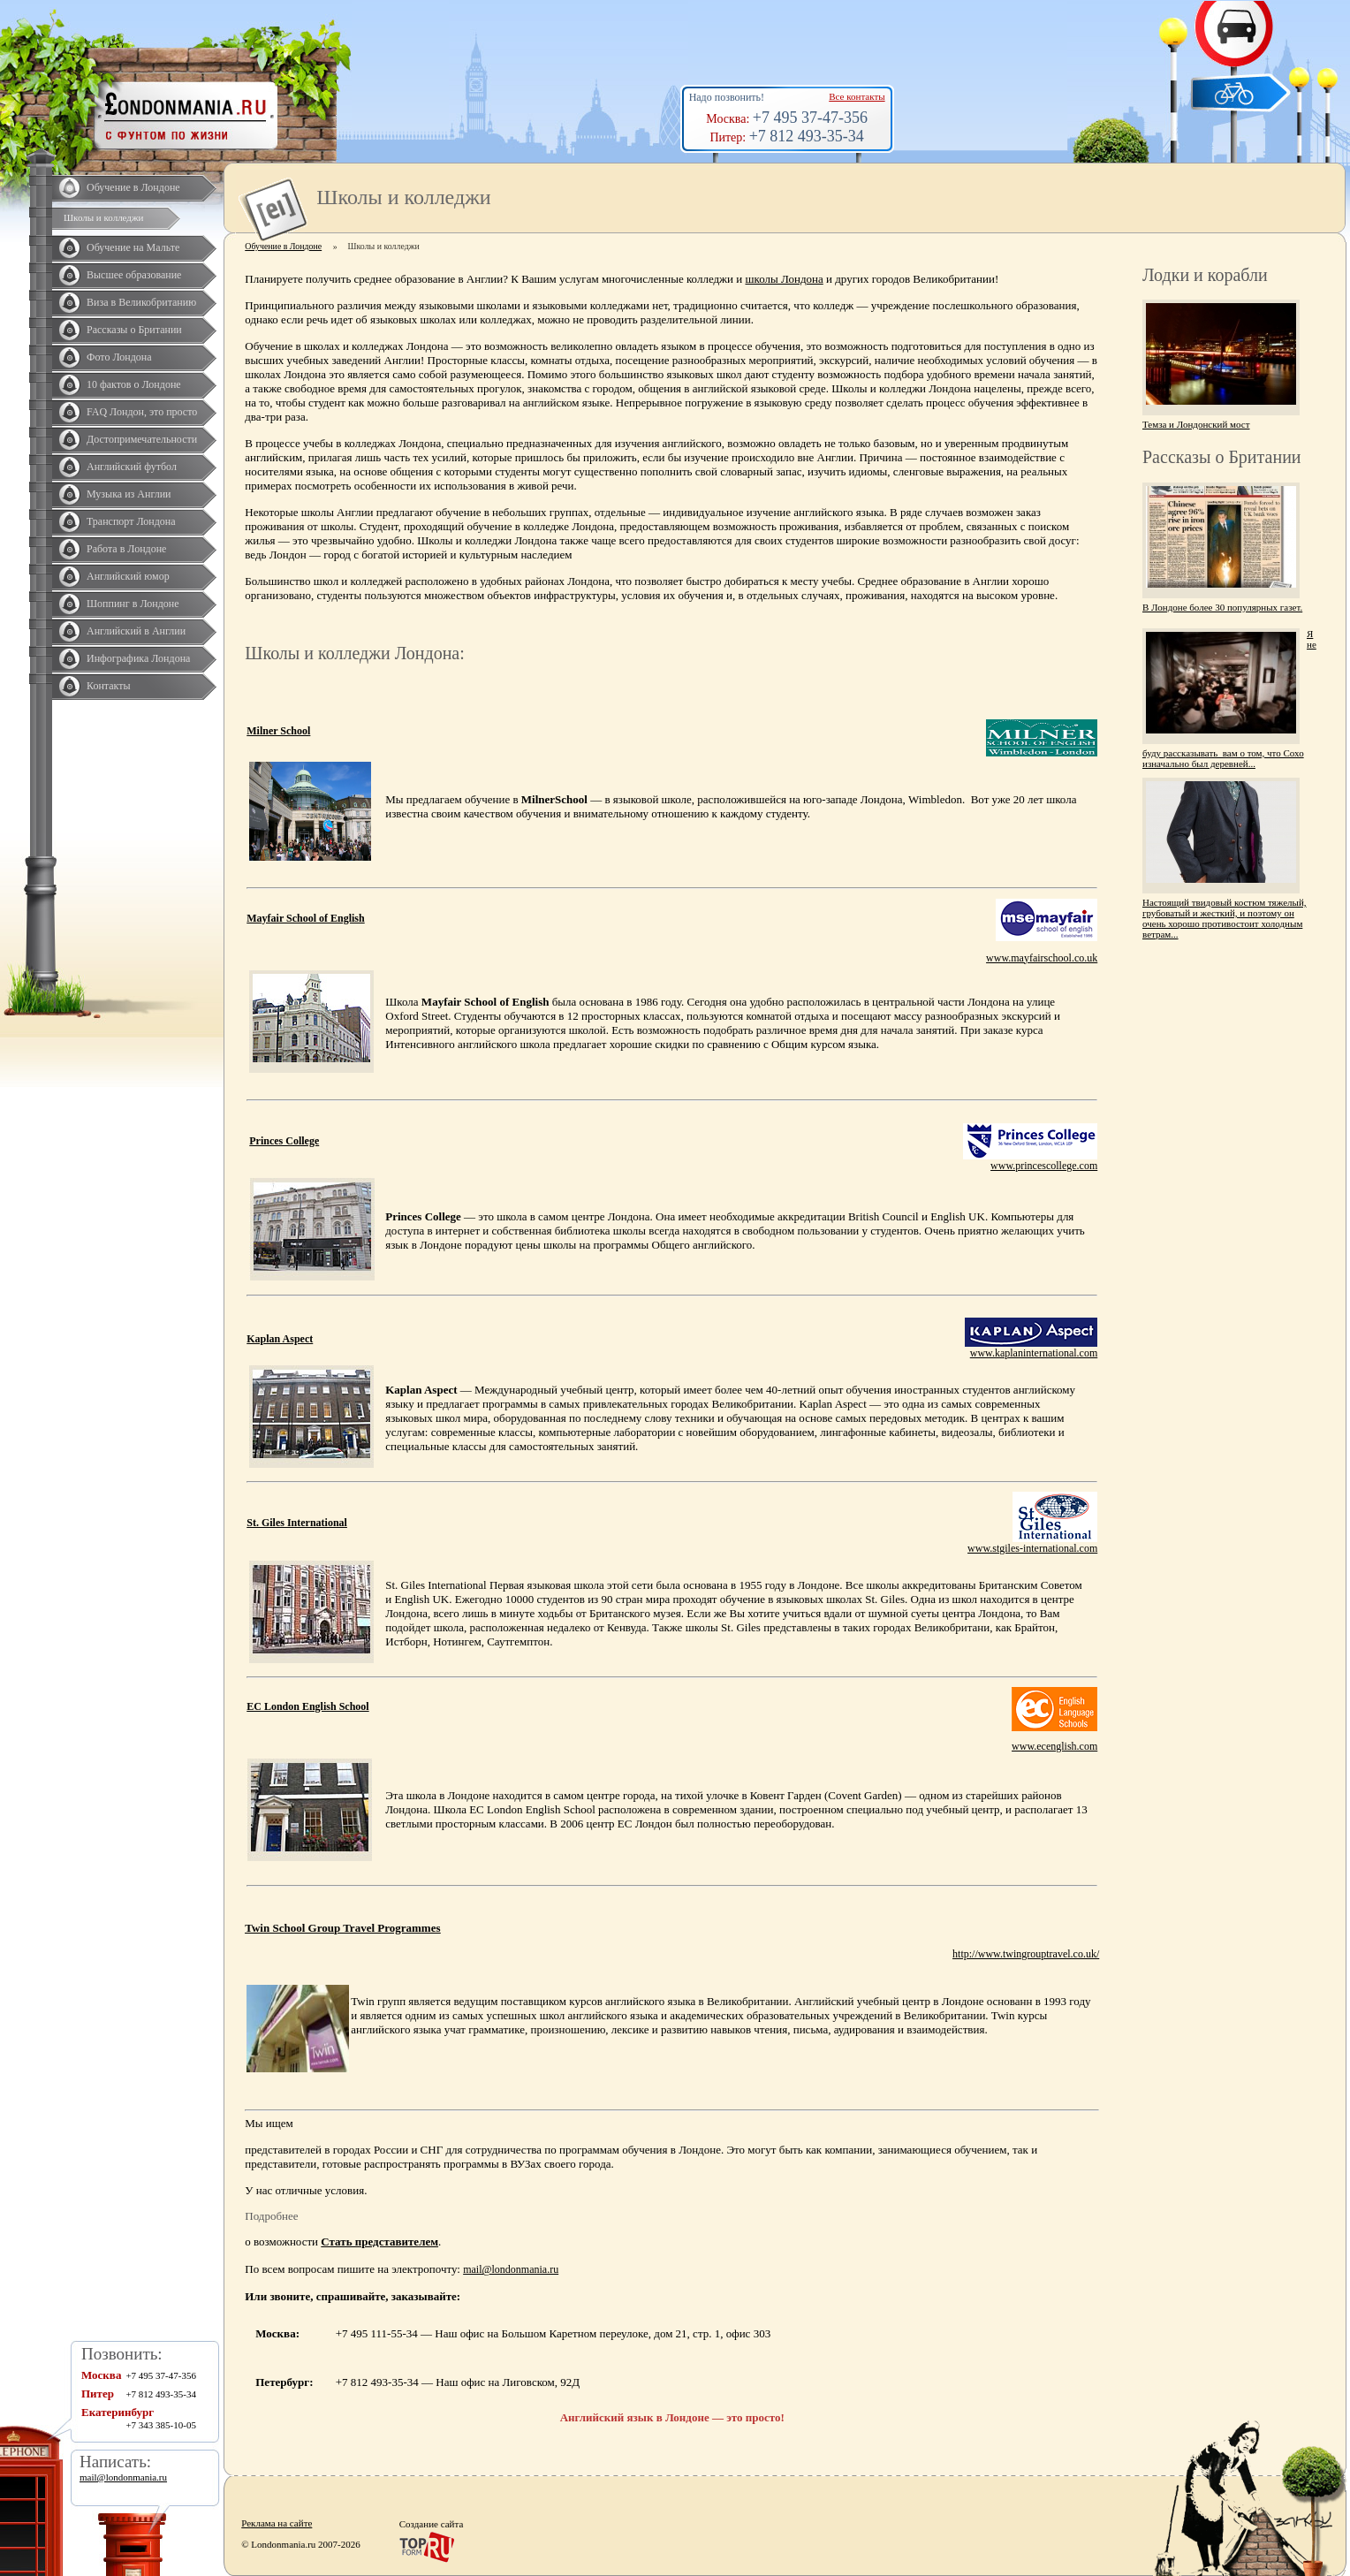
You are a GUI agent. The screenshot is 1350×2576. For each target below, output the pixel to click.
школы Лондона (784, 278)
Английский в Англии (136, 631)
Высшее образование (134, 275)
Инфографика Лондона (138, 658)
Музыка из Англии (129, 494)
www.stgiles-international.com (1032, 1548)
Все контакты (856, 96)
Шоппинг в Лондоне (133, 603)
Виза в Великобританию (141, 302)
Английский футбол (132, 466)
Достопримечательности (142, 439)
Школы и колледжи (103, 217)
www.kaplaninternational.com (1034, 1353)
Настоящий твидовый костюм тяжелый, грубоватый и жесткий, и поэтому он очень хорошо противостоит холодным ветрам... (1224, 918)
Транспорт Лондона (131, 521)
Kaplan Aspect (279, 1339)
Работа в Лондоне (126, 549)
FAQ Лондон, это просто (142, 412)
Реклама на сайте (276, 2523)
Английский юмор (128, 576)
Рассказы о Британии (134, 329)
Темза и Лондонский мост (1196, 424)
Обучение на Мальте (133, 247)
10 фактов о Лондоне (134, 384)
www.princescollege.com (1043, 1165)
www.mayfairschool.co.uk (1041, 958)
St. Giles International (296, 1522)
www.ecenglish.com (1054, 1746)
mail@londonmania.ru (510, 2269)
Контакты (109, 686)
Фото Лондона (119, 357)
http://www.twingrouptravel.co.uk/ (1025, 1954)
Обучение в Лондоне (133, 187)
